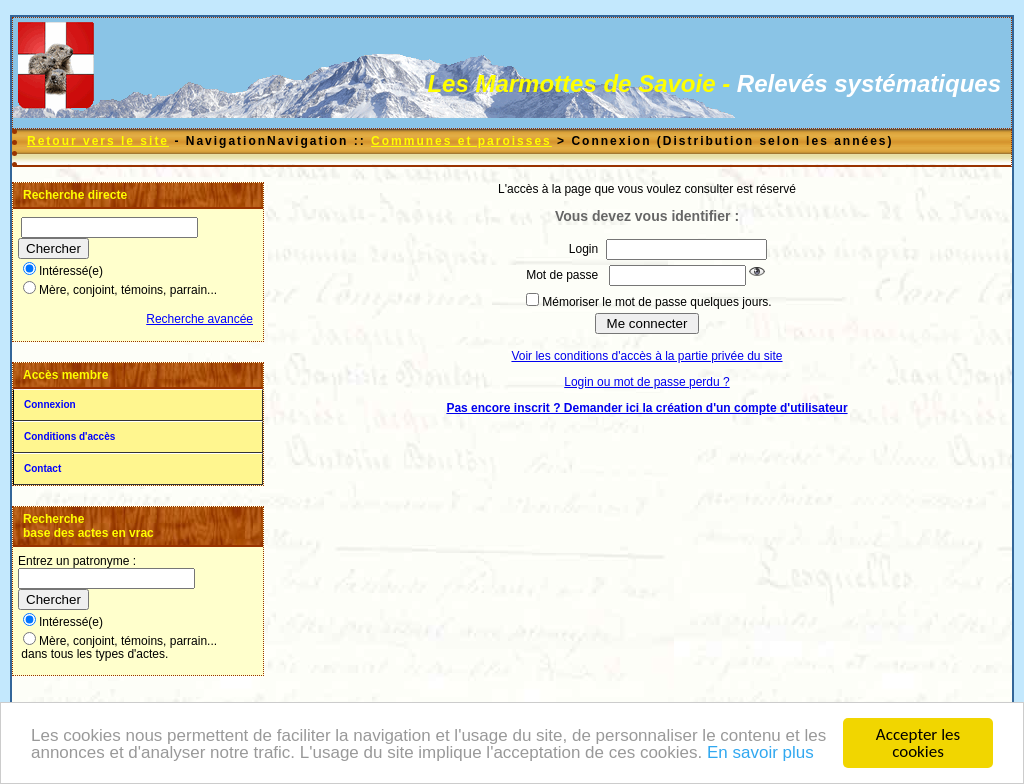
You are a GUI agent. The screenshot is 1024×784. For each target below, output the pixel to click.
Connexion (50, 404)
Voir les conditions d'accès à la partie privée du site (646, 356)
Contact (42, 468)
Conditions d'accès (69, 436)
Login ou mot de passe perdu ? (646, 382)
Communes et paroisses (461, 141)
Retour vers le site (98, 141)
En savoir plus (760, 753)
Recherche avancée (199, 319)
